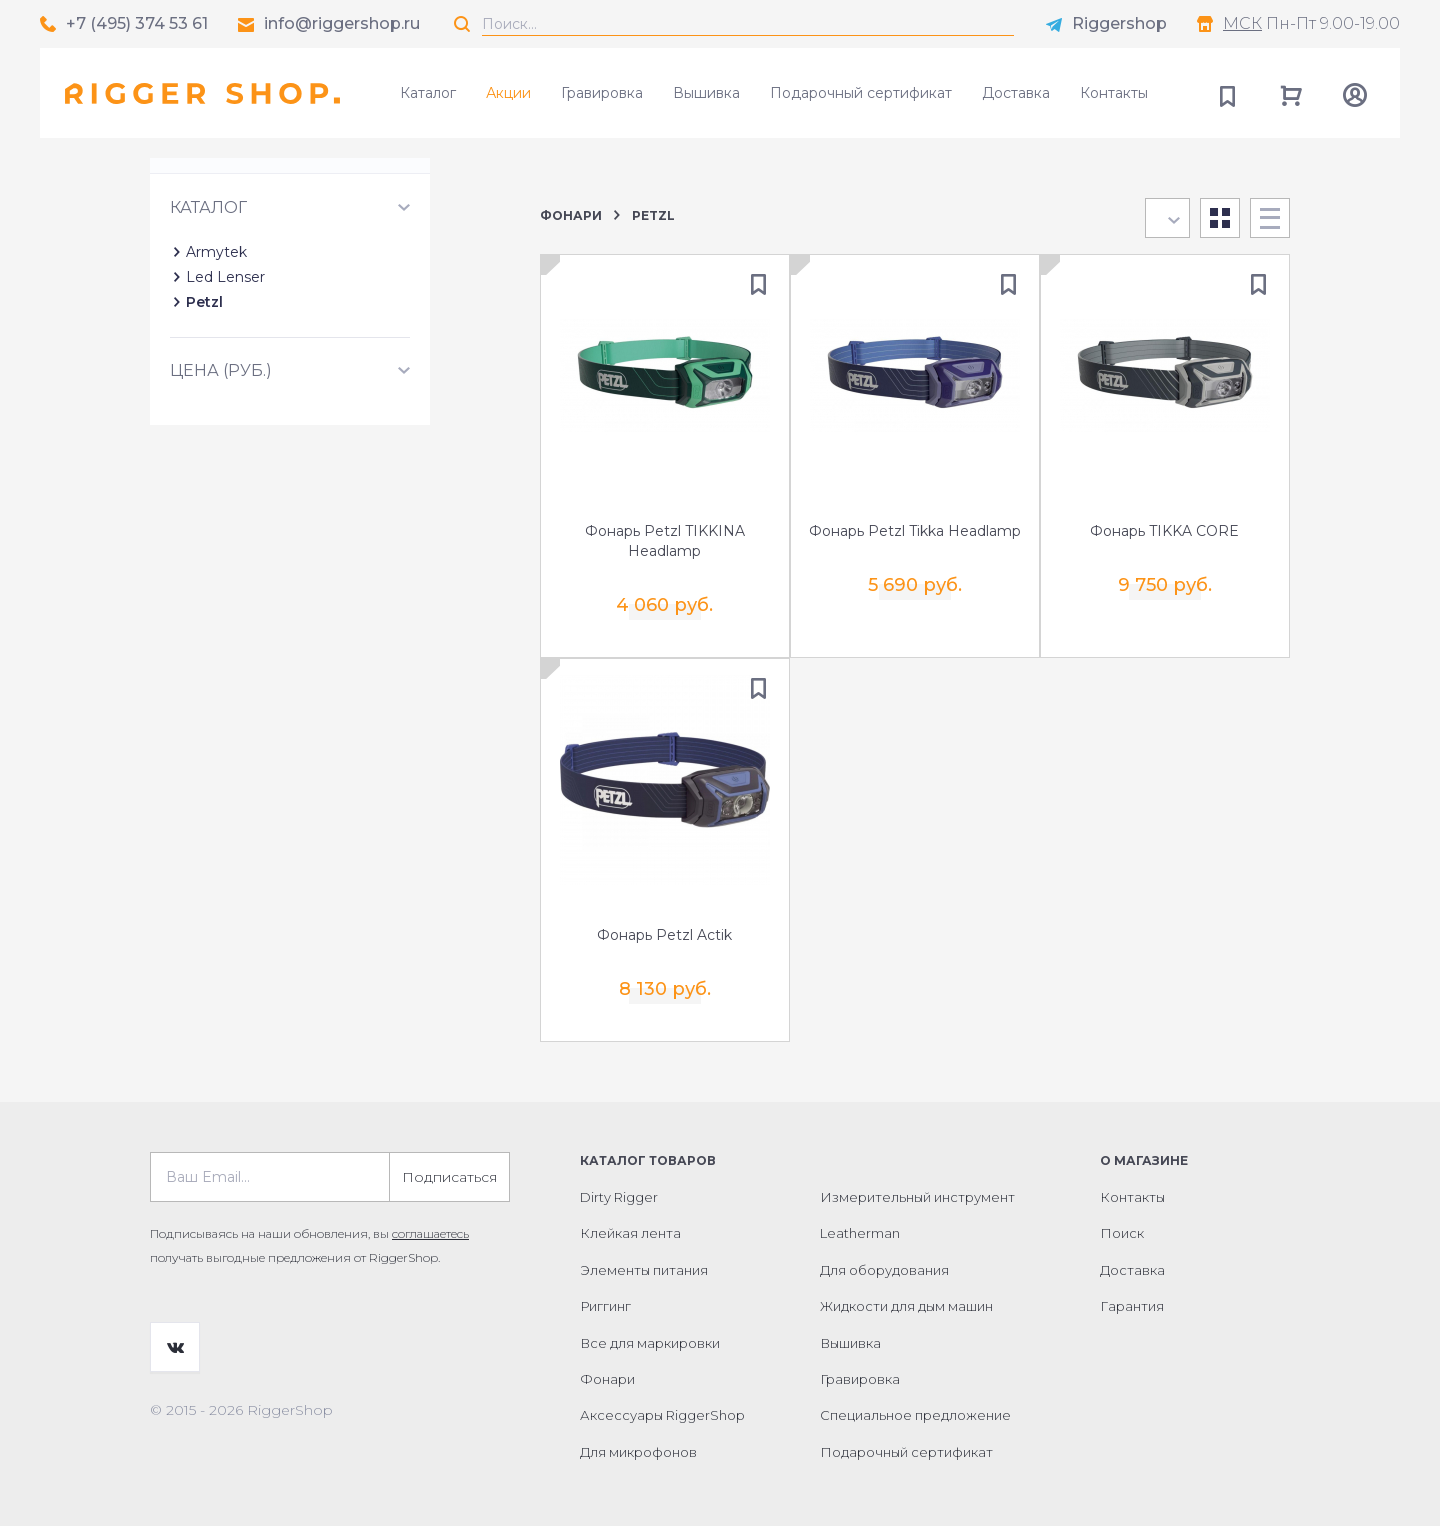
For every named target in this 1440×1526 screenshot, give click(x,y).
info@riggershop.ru (342, 23)
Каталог (428, 93)
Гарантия (1132, 1294)
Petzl (204, 390)
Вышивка (706, 93)
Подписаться (449, 1165)
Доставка (1016, 93)
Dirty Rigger (619, 1185)
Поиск (1122, 1221)
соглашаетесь (430, 1221)
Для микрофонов (638, 1440)
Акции (508, 93)
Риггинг (605, 1294)
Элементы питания (644, 1258)
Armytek (216, 340)
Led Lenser (225, 365)
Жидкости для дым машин (906, 1294)
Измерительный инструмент (917, 1185)
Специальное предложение (915, 1403)
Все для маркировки (650, 1331)
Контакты (1114, 93)
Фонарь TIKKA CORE (1164, 533)
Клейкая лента (630, 1221)
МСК (1242, 23)
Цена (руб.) (221, 458)
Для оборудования (884, 1258)
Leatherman (860, 1221)
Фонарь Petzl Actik (664, 931)
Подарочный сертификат (861, 93)
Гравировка (602, 93)
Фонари (571, 215)
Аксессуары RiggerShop (662, 1403)
